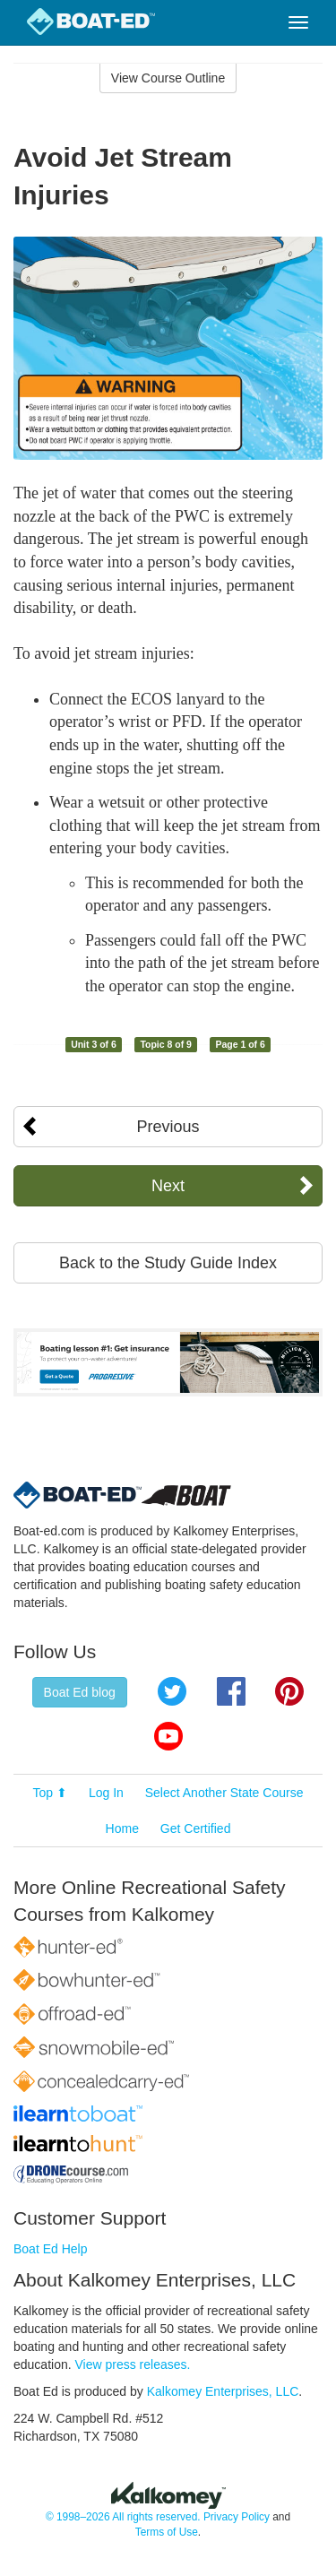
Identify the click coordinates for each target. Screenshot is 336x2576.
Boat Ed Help (50, 2249)
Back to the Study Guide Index (168, 1263)
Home (122, 1828)
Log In (106, 1792)
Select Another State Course (224, 1792)
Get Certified (195, 1828)
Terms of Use (166, 2532)
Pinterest (289, 1691)
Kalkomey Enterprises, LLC (223, 2391)
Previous (167, 1127)
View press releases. (133, 2364)
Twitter (172, 1691)
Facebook (231, 1691)
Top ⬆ (50, 1792)
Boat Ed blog (80, 1692)
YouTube (168, 1736)
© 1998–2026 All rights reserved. (123, 2517)
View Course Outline (168, 78)
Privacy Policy (236, 2517)
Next (168, 1186)
